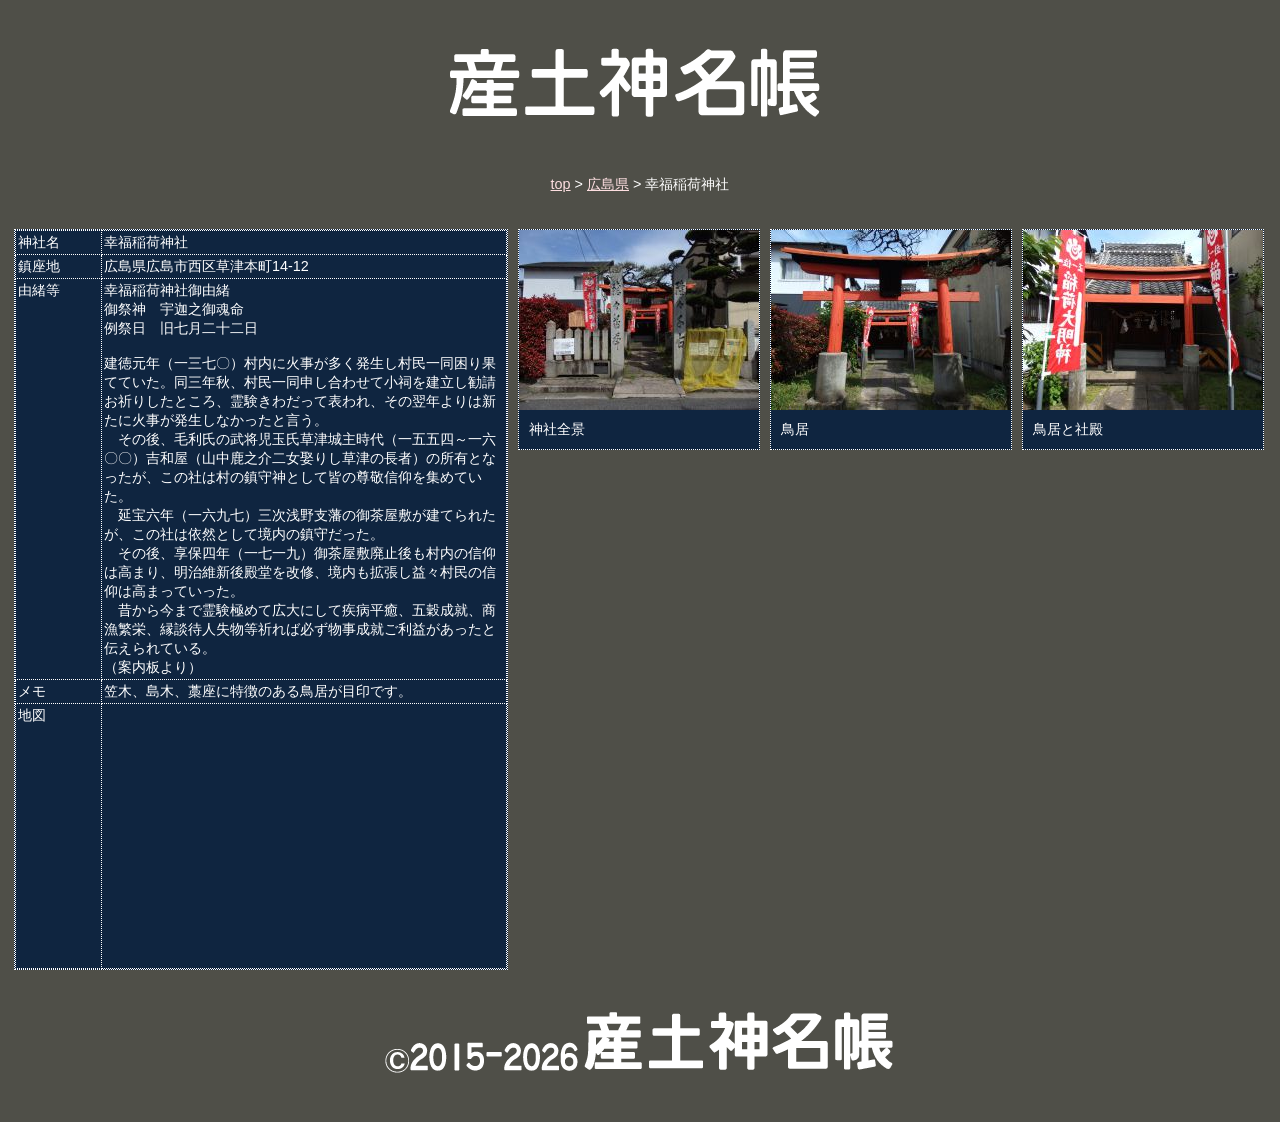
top (561, 184)
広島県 (608, 184)
